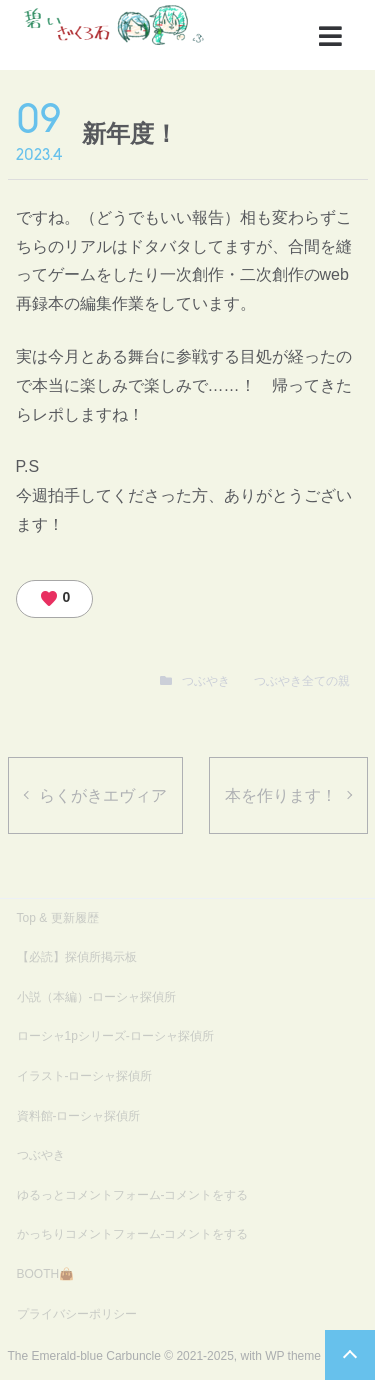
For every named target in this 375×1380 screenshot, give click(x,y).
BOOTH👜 (46, 1274)
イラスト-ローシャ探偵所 (85, 1076)
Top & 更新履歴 (58, 918)
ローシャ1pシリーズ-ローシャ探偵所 (115, 1036)
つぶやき (206, 681)
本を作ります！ (281, 795)
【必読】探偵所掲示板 (77, 957)
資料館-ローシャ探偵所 (79, 1116)
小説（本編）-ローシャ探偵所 (97, 997)
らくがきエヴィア (103, 795)
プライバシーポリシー (77, 1314)
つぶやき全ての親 (302, 681)
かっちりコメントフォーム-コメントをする (133, 1234)
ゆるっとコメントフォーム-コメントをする (133, 1195)
